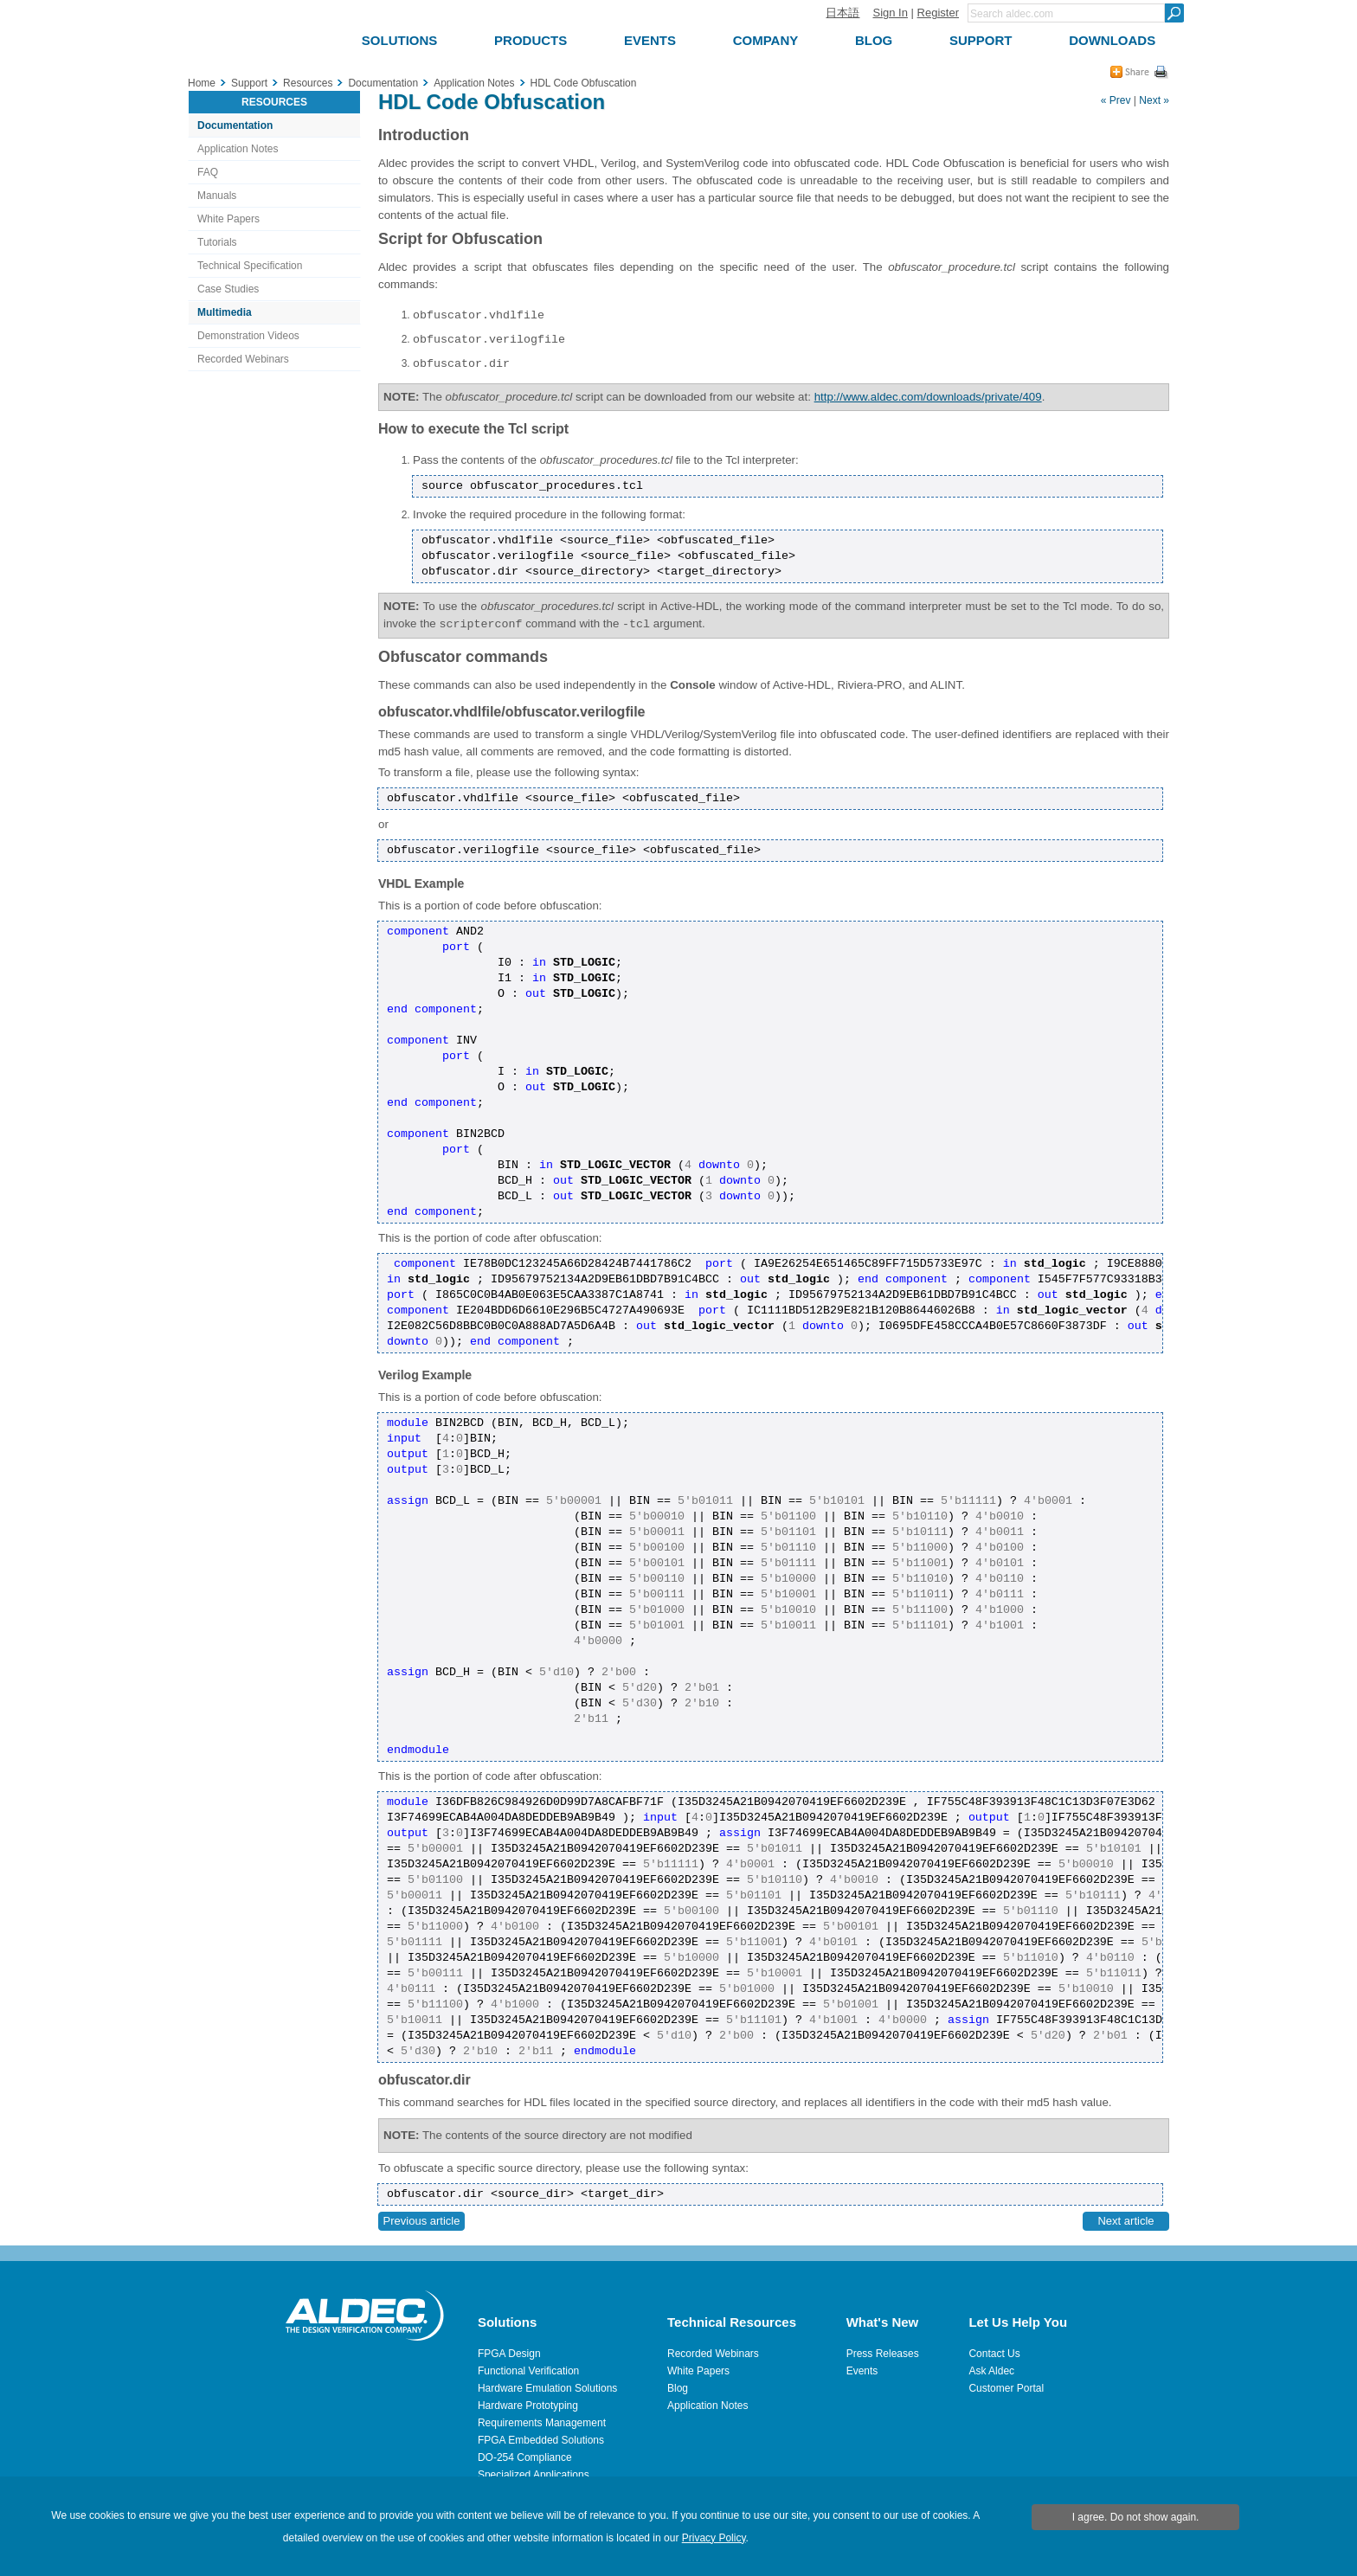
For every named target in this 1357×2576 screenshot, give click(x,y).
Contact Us (993, 2354)
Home (201, 83)
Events (862, 2371)
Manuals (216, 196)
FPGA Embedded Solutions (541, 2440)
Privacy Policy (714, 2538)
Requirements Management (542, 2423)
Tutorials (217, 242)
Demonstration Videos (248, 336)
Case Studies (228, 289)
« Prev (1116, 100)
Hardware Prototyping (528, 2405)
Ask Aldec (991, 2371)
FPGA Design (509, 2354)
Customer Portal (1006, 2388)
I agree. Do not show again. (1135, 2517)
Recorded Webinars (243, 359)
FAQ (207, 172)
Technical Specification (249, 266)
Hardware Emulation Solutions (547, 2388)
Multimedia (224, 312)
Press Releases (882, 2354)
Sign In (889, 12)
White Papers (228, 219)
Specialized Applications (533, 2475)
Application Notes (237, 149)
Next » (1154, 100)
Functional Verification (528, 2371)
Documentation (235, 125)
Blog (677, 2388)
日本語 (842, 12)
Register (938, 12)
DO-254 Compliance (525, 2457)
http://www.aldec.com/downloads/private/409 (928, 396)
